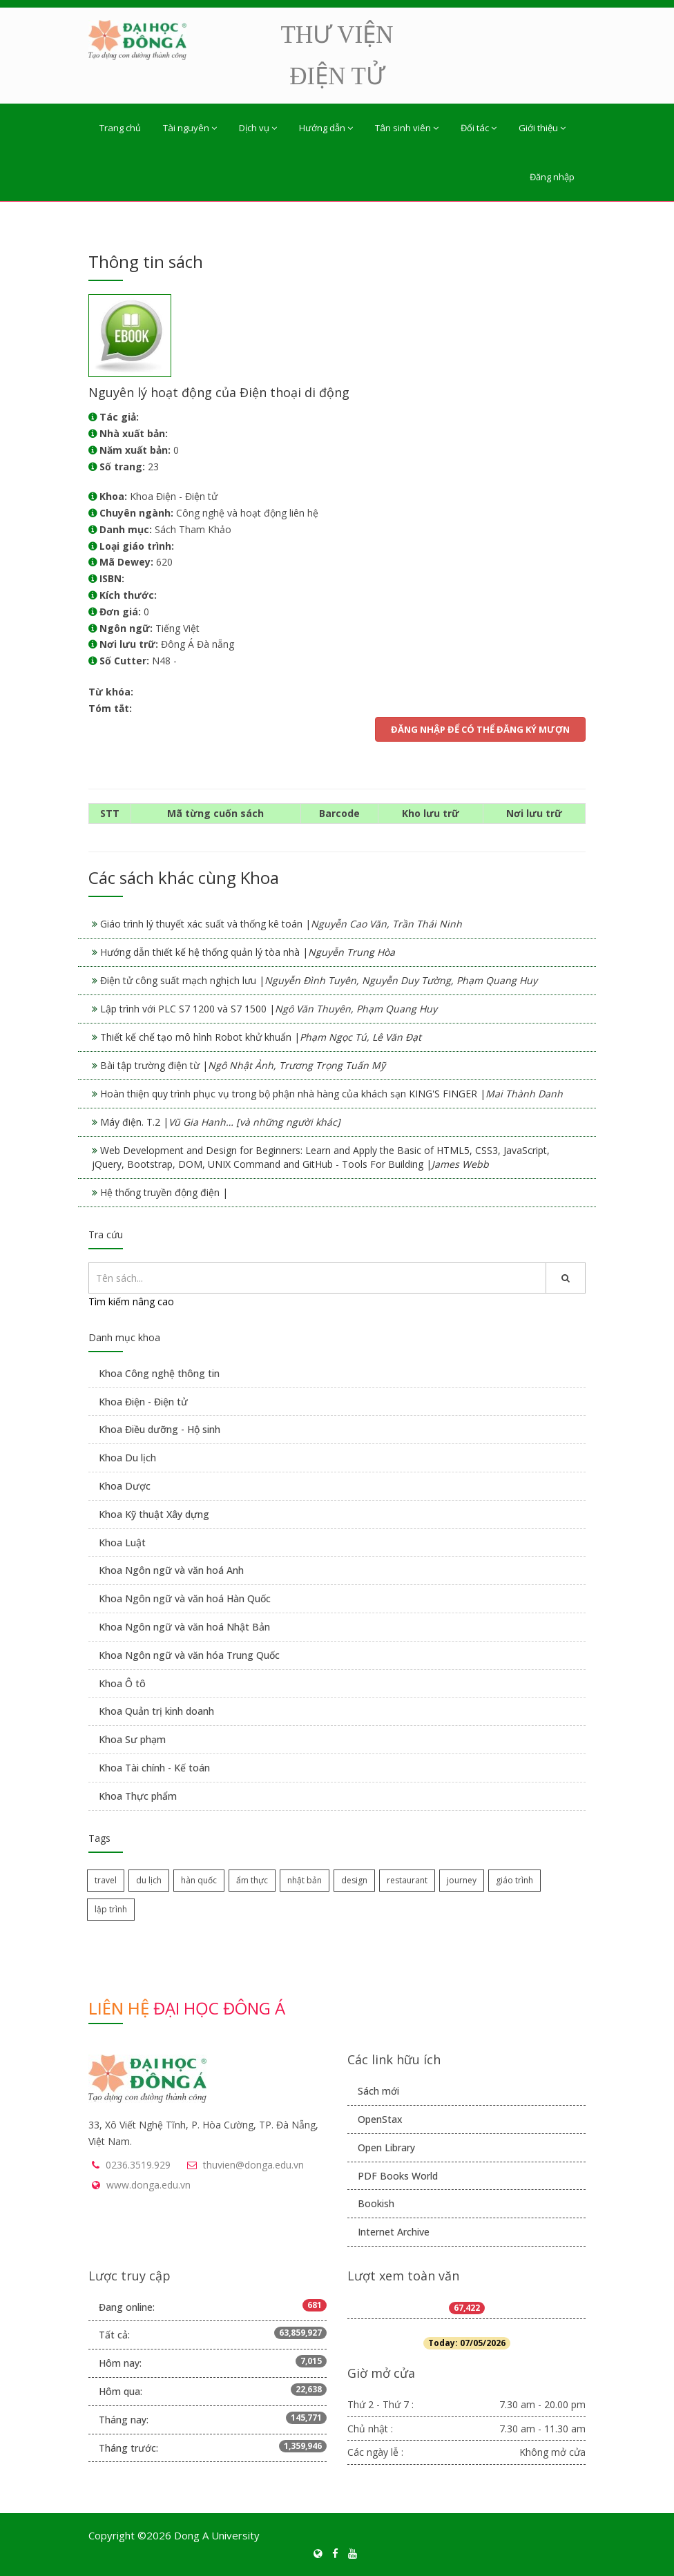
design (354, 1880)
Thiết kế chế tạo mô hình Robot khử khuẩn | (260, 1037)
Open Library (386, 2147)
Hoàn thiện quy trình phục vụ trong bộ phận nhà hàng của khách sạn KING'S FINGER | (331, 1093)
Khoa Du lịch (127, 1457)
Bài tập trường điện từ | (242, 1065)
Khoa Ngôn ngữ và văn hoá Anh (171, 1570)
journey (461, 1880)
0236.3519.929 (138, 2164)
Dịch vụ (258, 128)
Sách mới (378, 2090)
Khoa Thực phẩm (138, 1796)
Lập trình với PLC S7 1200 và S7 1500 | (268, 1008)
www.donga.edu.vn (148, 2184)
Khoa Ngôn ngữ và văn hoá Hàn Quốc (185, 1598)
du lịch (149, 1880)
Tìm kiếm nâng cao (131, 1301)
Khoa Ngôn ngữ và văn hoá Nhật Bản (184, 1626)
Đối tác (479, 128)
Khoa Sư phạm (132, 1739)
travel (106, 1880)
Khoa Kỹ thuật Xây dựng (154, 1514)
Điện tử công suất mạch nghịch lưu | (318, 980)
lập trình (111, 1909)
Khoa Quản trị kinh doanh (156, 1711)
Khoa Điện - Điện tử (143, 1401)
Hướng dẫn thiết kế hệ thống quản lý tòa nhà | (247, 952)
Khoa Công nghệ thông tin (159, 1373)
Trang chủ (120, 128)
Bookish (376, 2203)
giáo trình (514, 1880)
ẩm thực (252, 1880)
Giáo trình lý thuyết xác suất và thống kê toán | (281, 923)
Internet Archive (394, 2231)
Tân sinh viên (407, 128)
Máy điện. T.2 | (220, 1121)
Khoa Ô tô (122, 1683)
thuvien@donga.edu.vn (253, 2164)
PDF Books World (398, 2175)
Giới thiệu (542, 128)
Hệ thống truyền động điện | (164, 1192)
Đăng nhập (552, 177)
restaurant (407, 1880)
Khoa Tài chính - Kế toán (154, 1767)
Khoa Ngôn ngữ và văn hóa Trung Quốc (189, 1655)
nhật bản (304, 1880)
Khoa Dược (125, 1485)
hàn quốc (199, 1880)
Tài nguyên (190, 128)
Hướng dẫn (326, 128)
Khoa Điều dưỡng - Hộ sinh (159, 1429)
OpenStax (380, 2119)
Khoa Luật (122, 1542)
